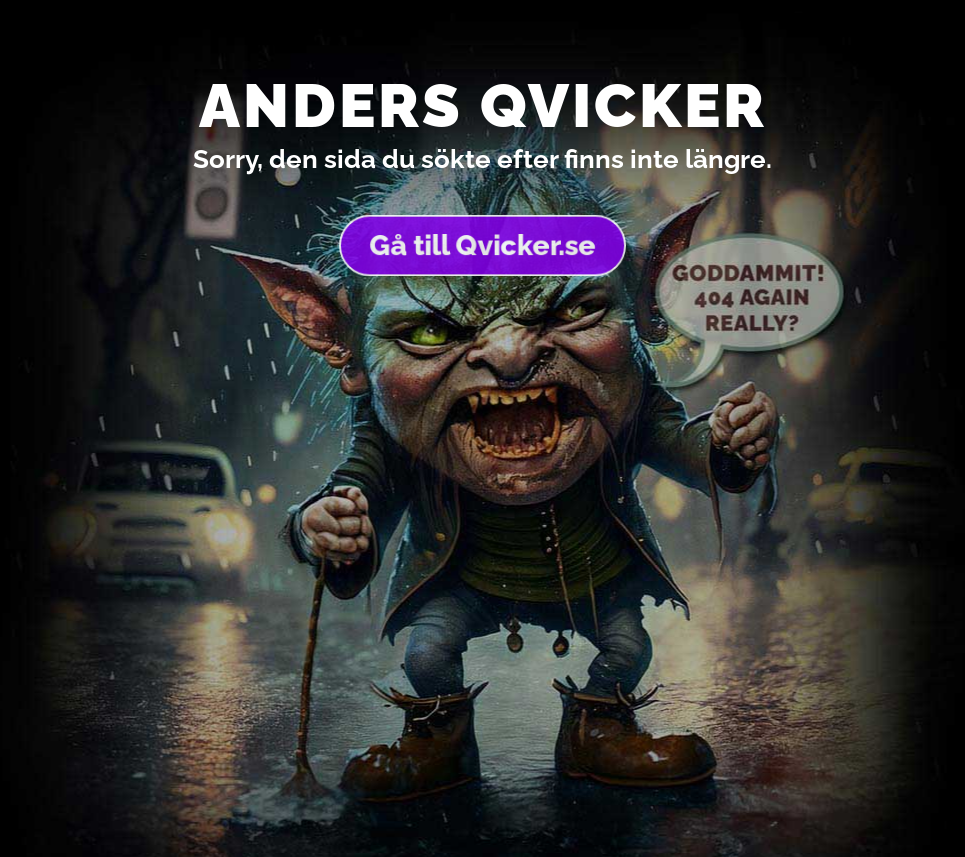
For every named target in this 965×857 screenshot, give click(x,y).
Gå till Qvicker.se (482, 244)
